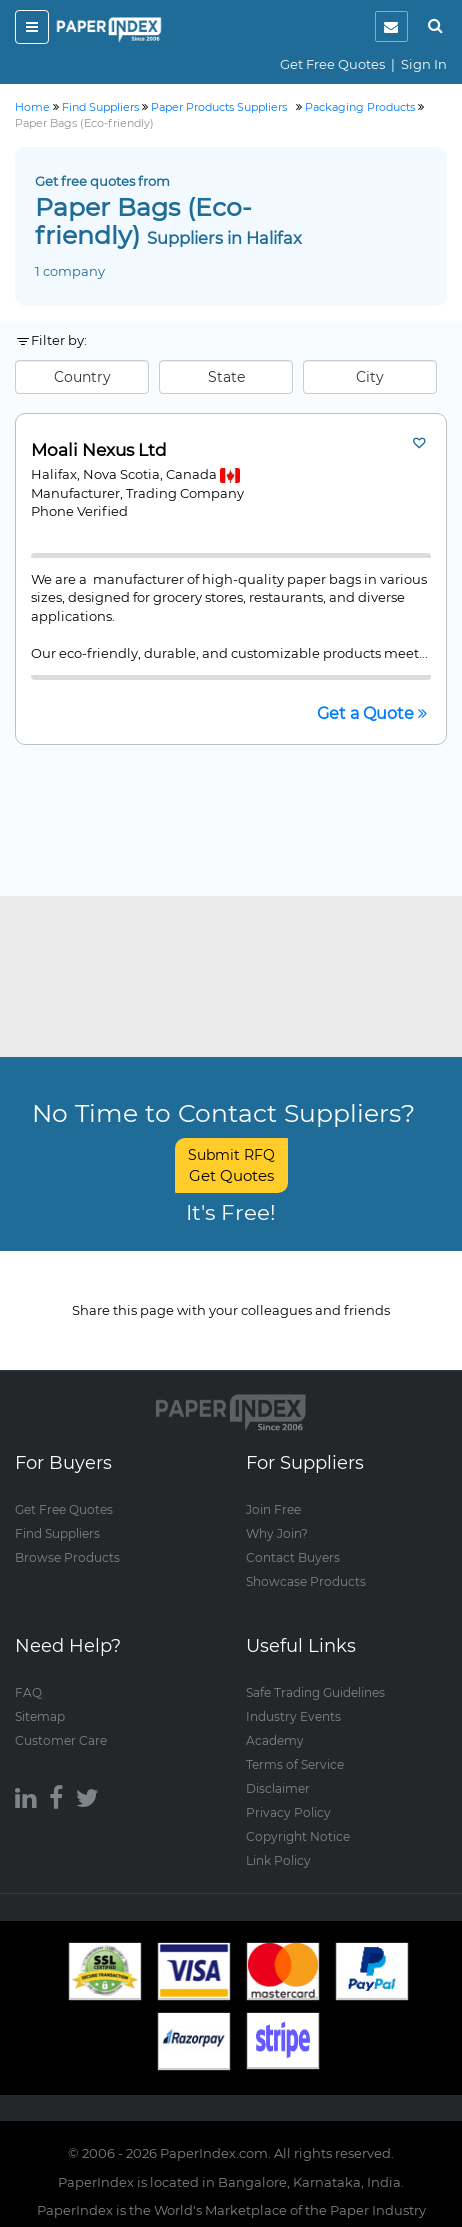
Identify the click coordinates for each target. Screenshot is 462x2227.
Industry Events (293, 1716)
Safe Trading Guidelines (315, 1692)
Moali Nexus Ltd (99, 450)
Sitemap (40, 1716)
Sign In (424, 64)
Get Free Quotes (332, 64)
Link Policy (278, 1860)
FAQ (28, 1692)
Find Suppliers (57, 1533)
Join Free (273, 1509)
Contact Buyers (293, 1557)
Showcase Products (306, 1581)
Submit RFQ (231, 1165)
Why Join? (277, 1533)
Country (82, 377)
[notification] (391, 26)
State (226, 377)
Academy (275, 1740)
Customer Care (61, 1740)
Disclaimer (278, 1788)
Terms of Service (295, 1764)
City (370, 377)
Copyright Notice (298, 1836)
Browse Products (67, 1557)
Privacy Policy (288, 1812)
